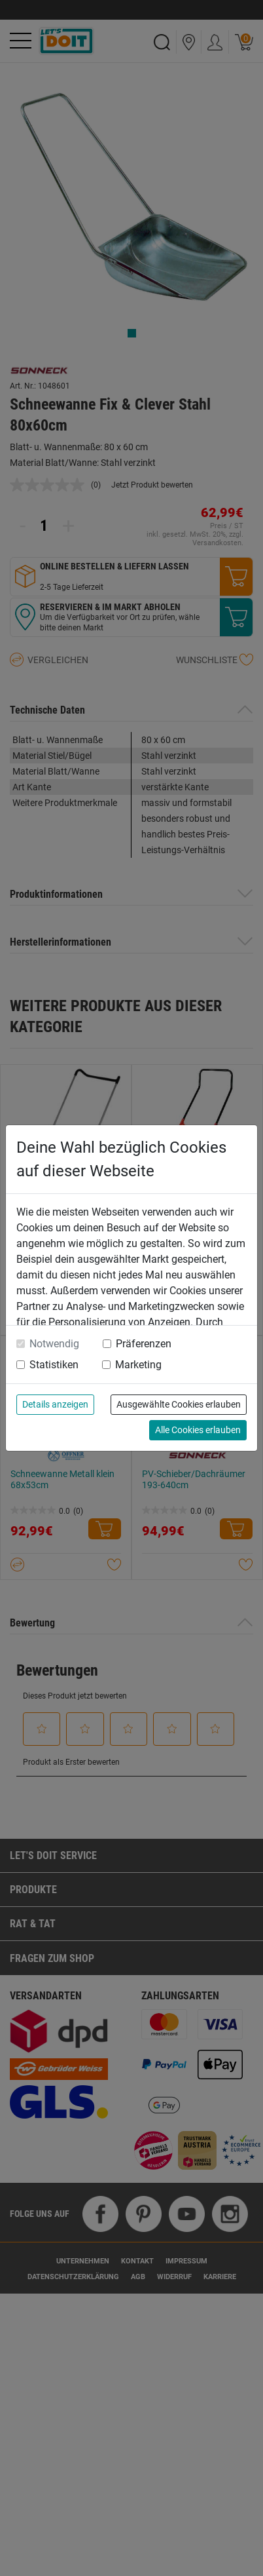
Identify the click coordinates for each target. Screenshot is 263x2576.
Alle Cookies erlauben (198, 1430)
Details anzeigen (55, 1404)
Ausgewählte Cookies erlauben (178, 1404)
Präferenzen (143, 1343)
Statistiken (54, 1364)
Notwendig (54, 1343)
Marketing (138, 1364)
